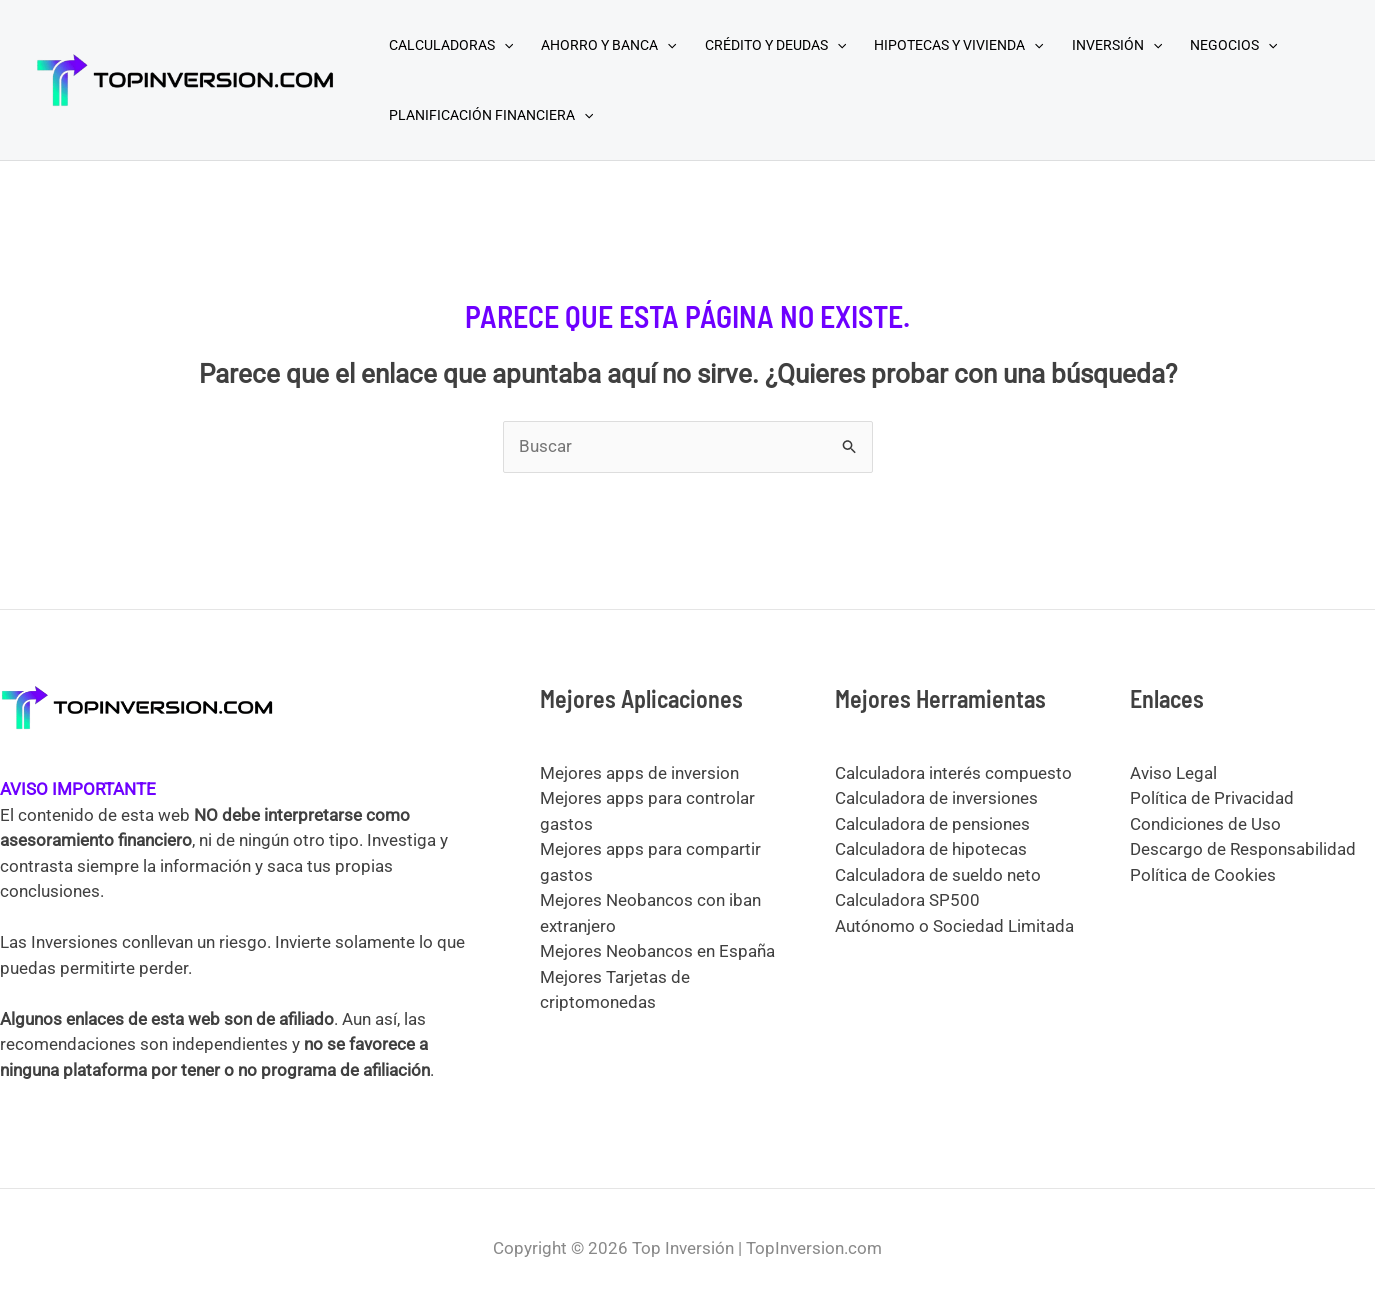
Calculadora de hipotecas (931, 849)
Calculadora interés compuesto (953, 773)
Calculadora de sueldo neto (938, 875)
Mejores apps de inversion (639, 773)
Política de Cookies (1203, 875)
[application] (504, 45)
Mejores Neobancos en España (657, 951)
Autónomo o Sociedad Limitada (954, 926)
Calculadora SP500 (907, 900)
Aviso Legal (1173, 773)
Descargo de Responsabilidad (1243, 849)
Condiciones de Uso (1205, 824)
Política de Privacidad (1212, 798)
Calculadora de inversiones (936, 798)
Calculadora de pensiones (932, 824)
